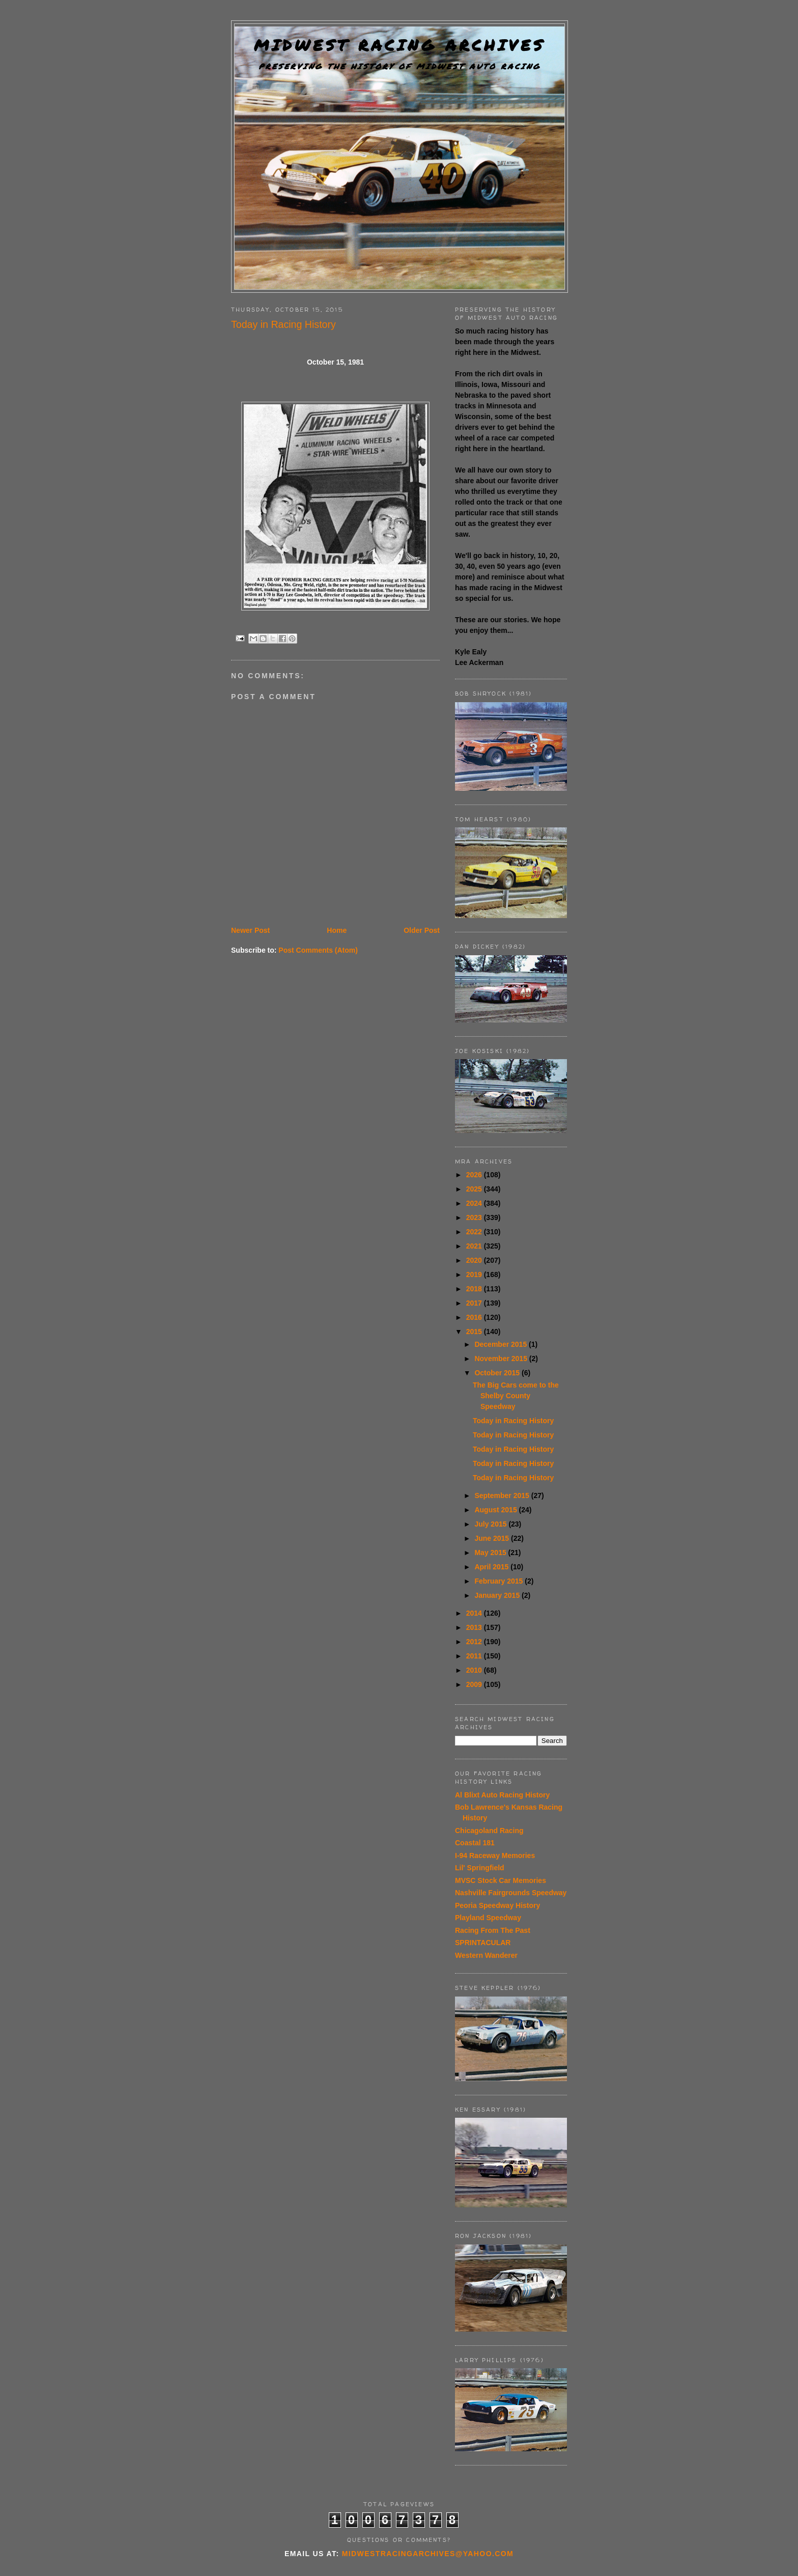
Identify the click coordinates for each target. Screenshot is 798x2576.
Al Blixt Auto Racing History (502, 1795)
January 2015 (498, 1595)
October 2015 (498, 1373)
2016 (475, 1317)
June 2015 (492, 1538)
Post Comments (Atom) (318, 950)
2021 (475, 1246)
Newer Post (250, 930)
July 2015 (491, 1524)
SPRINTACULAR (482, 1942)
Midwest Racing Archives (399, 45)
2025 (475, 1189)
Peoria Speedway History (497, 1905)
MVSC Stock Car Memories (500, 1880)
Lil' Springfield (479, 1868)
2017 (475, 1303)
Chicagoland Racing (489, 1830)
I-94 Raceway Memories (495, 1855)
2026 (475, 1175)
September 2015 (502, 1495)
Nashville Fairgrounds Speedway (510, 1893)
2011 (475, 1656)
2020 (475, 1260)
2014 (475, 1613)
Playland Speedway (488, 1918)
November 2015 (501, 1358)
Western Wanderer (486, 1955)
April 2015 (492, 1567)
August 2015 (496, 1510)
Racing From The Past (492, 1930)
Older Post (422, 930)
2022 (475, 1232)
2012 (475, 1642)
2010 (475, 1670)
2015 (475, 1331)
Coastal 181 (475, 1843)
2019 (475, 1274)
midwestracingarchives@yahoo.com (428, 2554)
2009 (475, 1684)
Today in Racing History (513, 1421)
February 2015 (499, 1581)
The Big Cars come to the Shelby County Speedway (516, 1395)
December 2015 (501, 1344)
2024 (475, 1203)
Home (337, 930)
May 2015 (491, 1552)
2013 (475, 1627)
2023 (475, 1217)
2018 (475, 1289)
